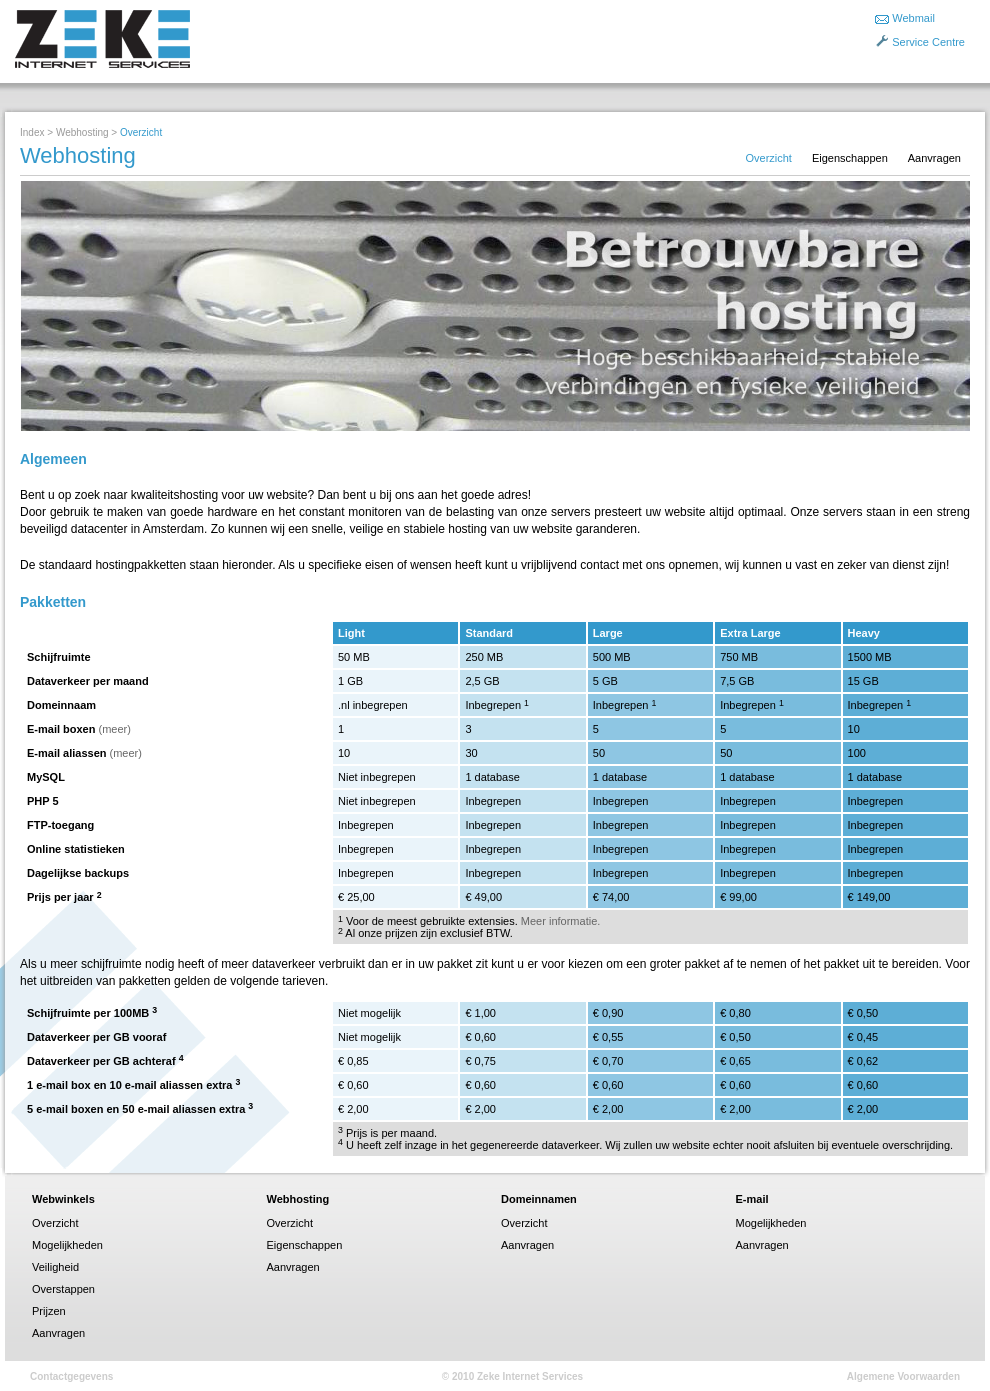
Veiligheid (55, 1267)
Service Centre (928, 42)
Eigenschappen (850, 158)
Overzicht (768, 158)
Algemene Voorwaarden (903, 1376)
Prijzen (49, 1311)
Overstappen (63, 1289)
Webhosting (82, 132)
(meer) (115, 729)
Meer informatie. (560, 921)
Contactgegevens (71, 1376)
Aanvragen (934, 158)
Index (32, 132)
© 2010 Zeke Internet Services (512, 1376)
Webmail (913, 18)
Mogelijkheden (67, 1245)
